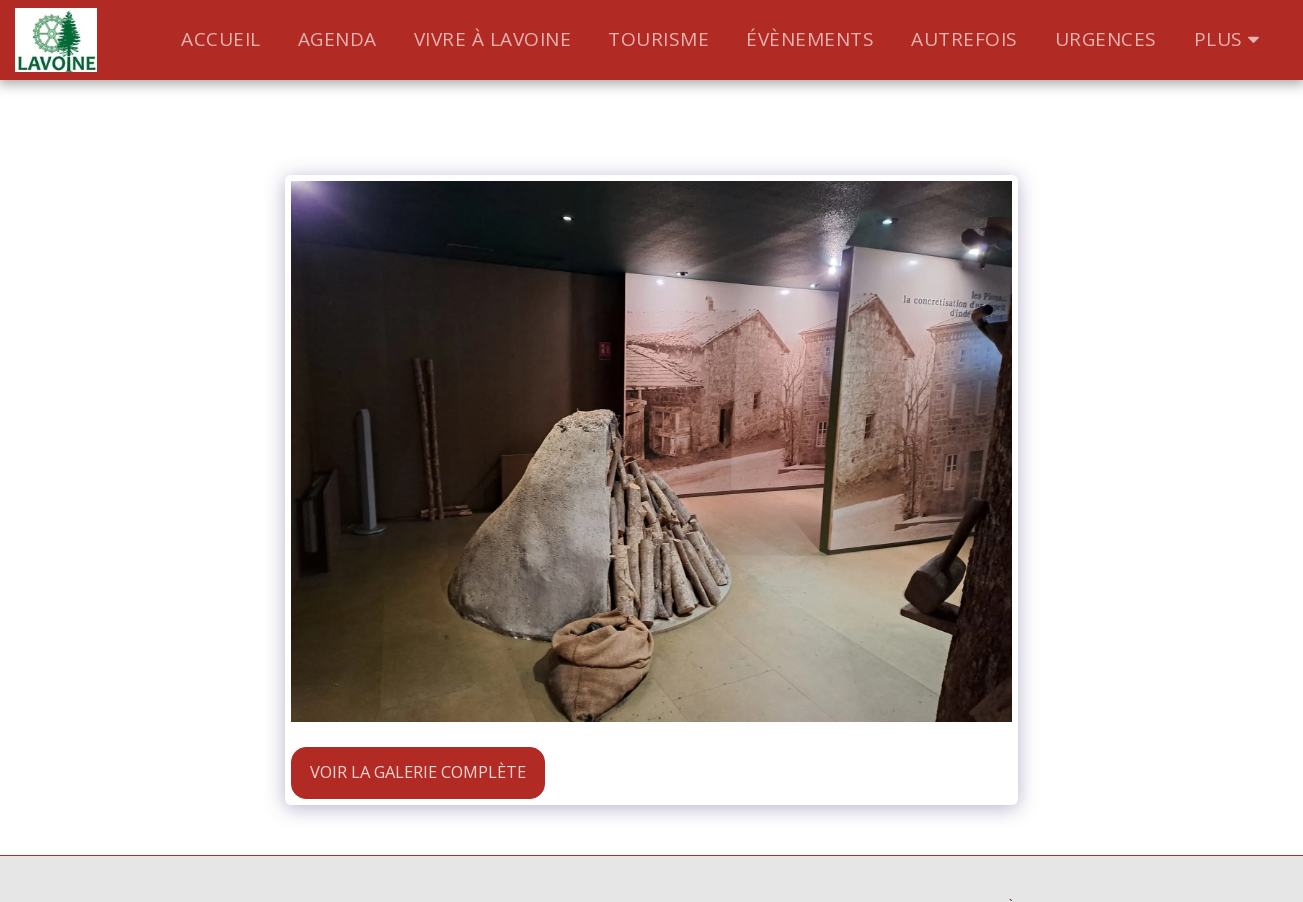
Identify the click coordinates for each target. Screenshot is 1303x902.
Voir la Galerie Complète (418, 771)
